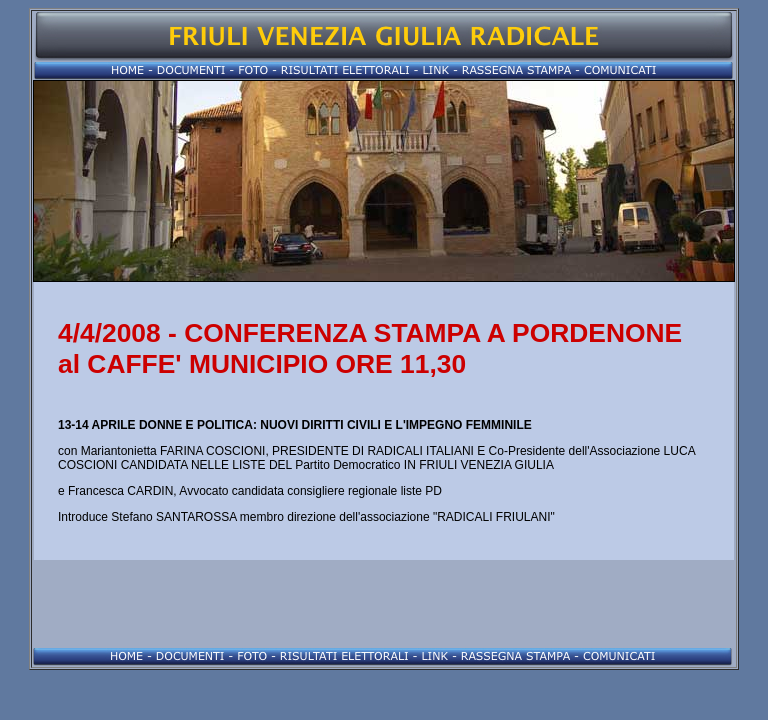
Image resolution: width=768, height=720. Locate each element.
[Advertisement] (384, 604)
